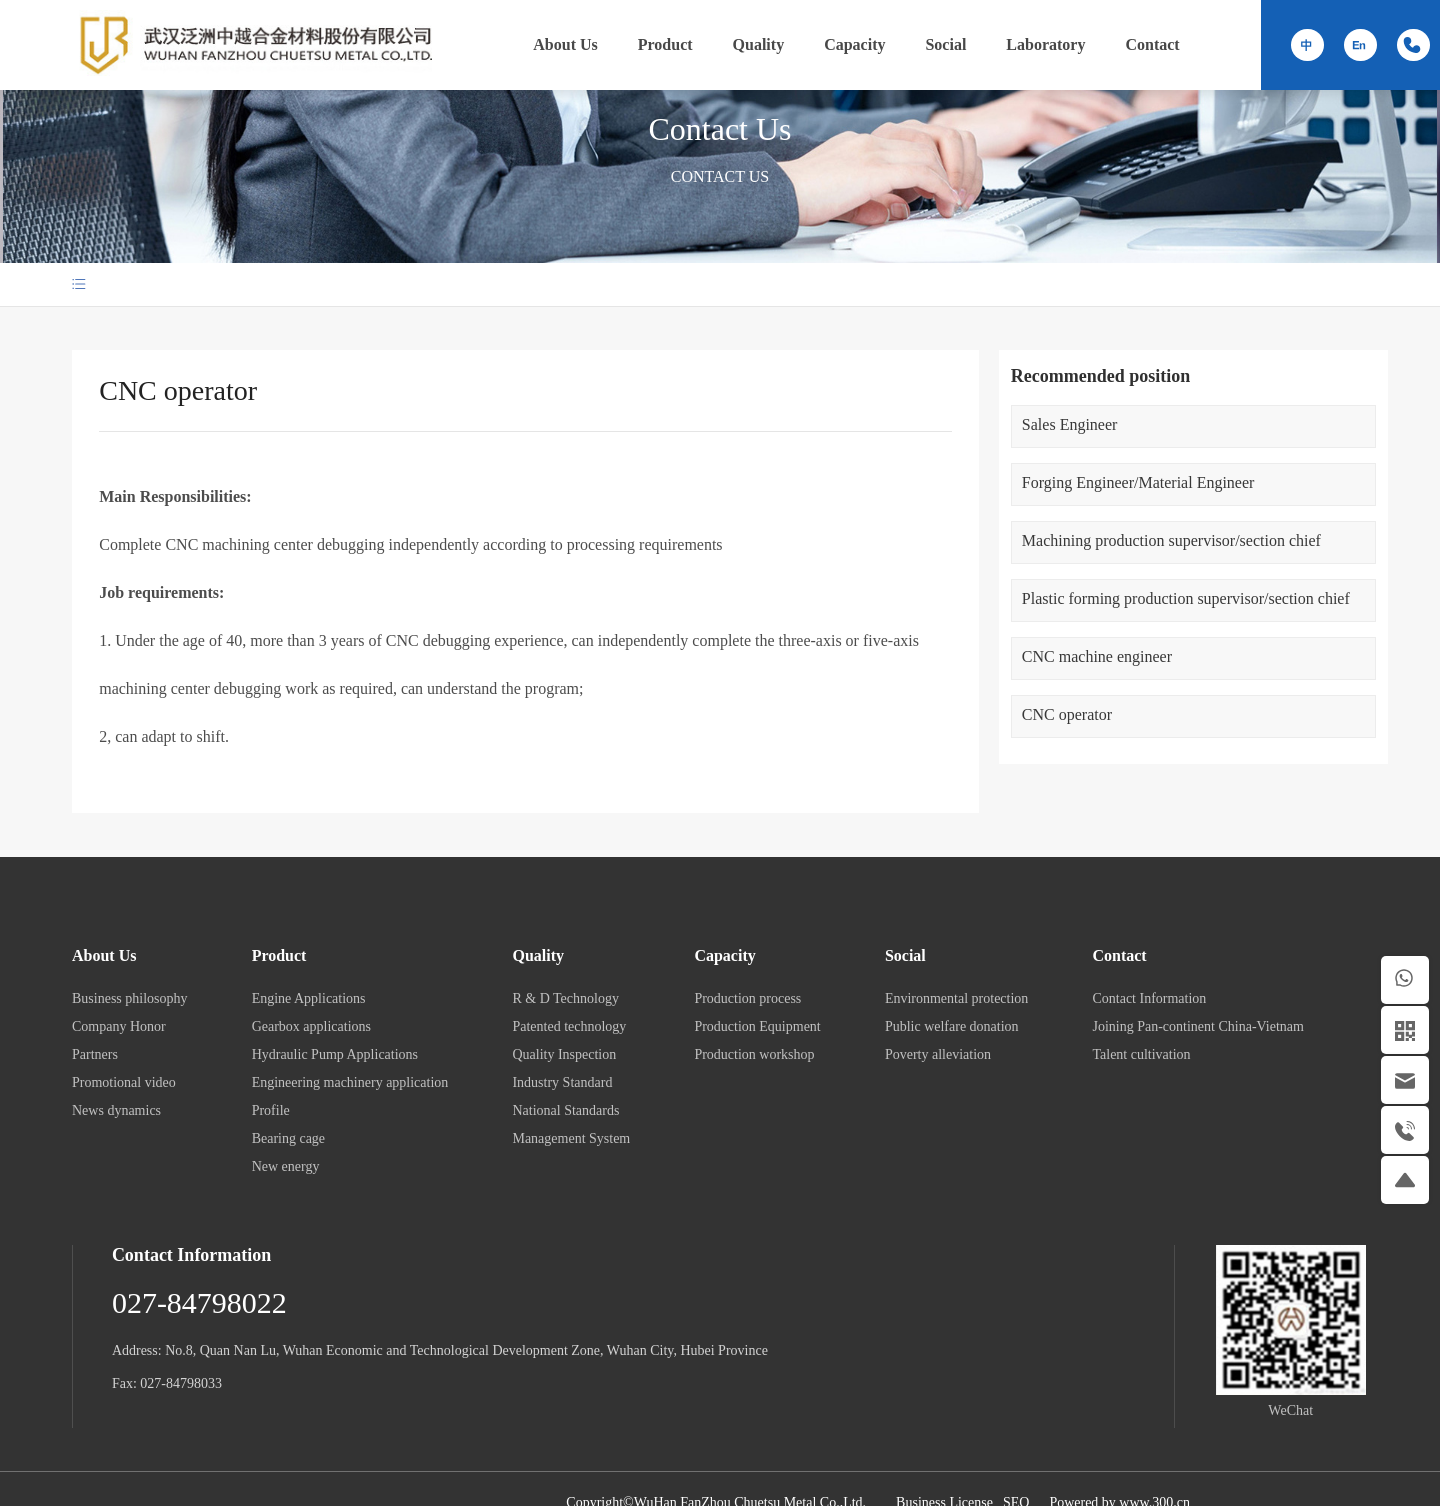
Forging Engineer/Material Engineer (1138, 482)
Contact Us (719, 128)
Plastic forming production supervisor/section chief (1186, 598)
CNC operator (1067, 714)
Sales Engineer (1070, 424)
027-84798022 (199, 1302)
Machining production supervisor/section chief (1171, 540)
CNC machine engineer (1097, 656)
